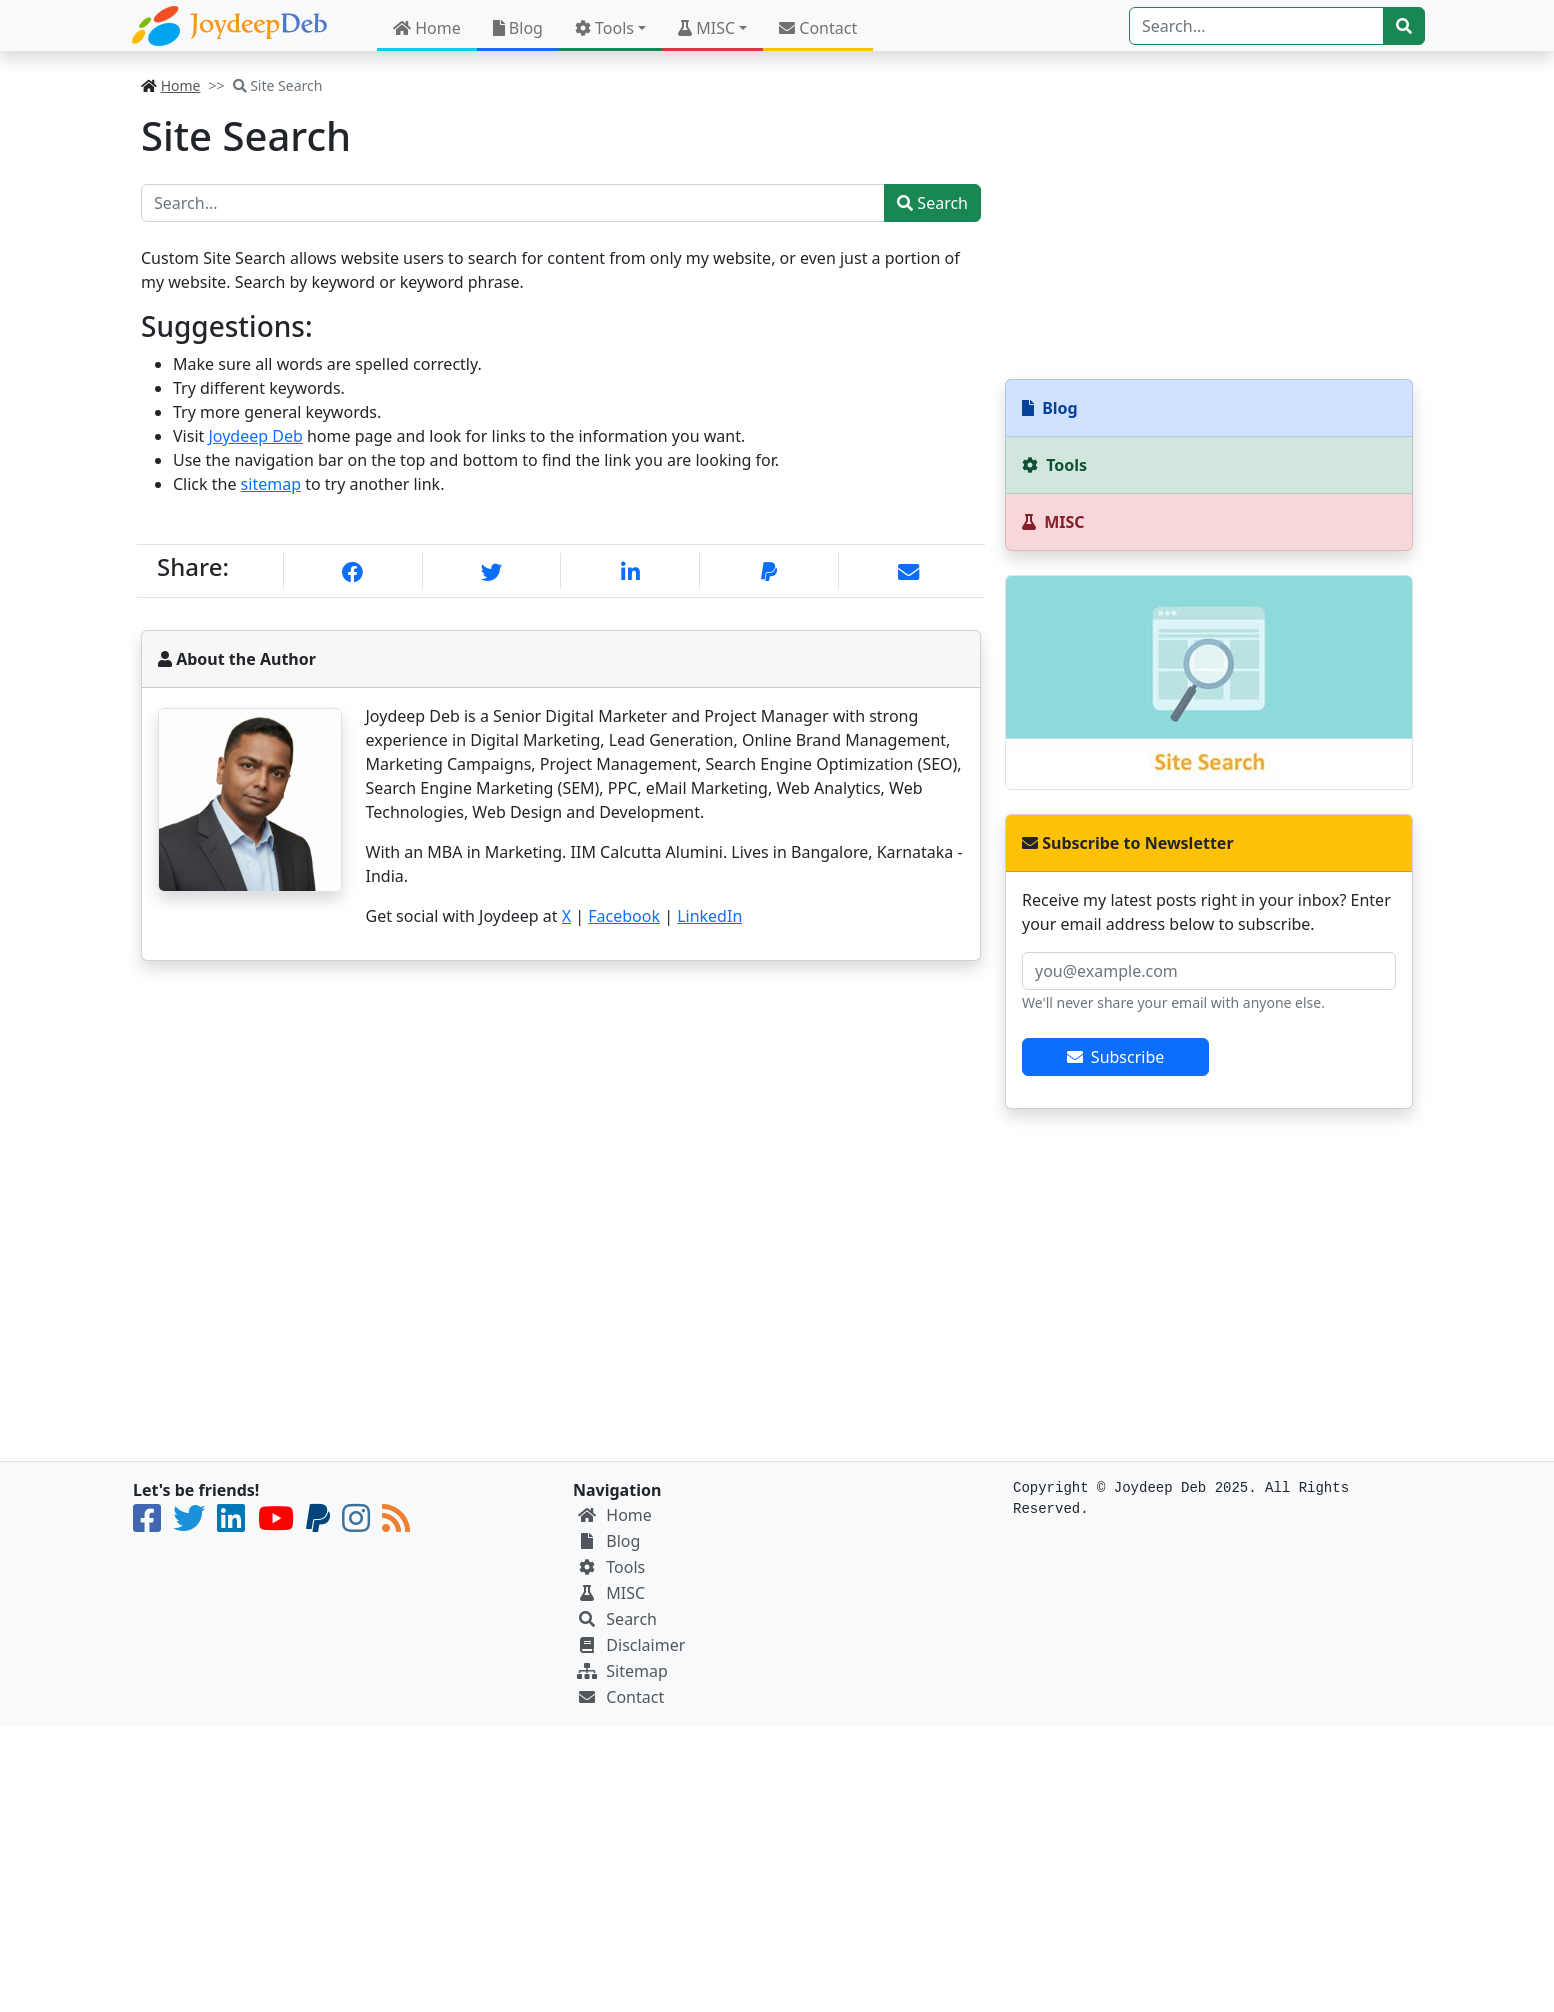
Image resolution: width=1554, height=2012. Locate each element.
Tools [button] (604, 28)
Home (427, 28)
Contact (818, 28)
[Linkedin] (630, 573)
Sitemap (637, 1671)
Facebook (624, 916)
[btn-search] (1404, 26)
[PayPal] (769, 573)
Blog (518, 28)
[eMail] (908, 573)
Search (932, 203)
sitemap (271, 484)
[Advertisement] (1209, 215)
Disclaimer (645, 1645)
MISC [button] (706, 28)
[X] (491, 573)
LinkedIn (709, 916)
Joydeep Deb (255, 436)
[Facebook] (352, 573)
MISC (625, 1593)
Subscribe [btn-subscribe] (1116, 1057)
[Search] (1256, 26)
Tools (625, 1567)
